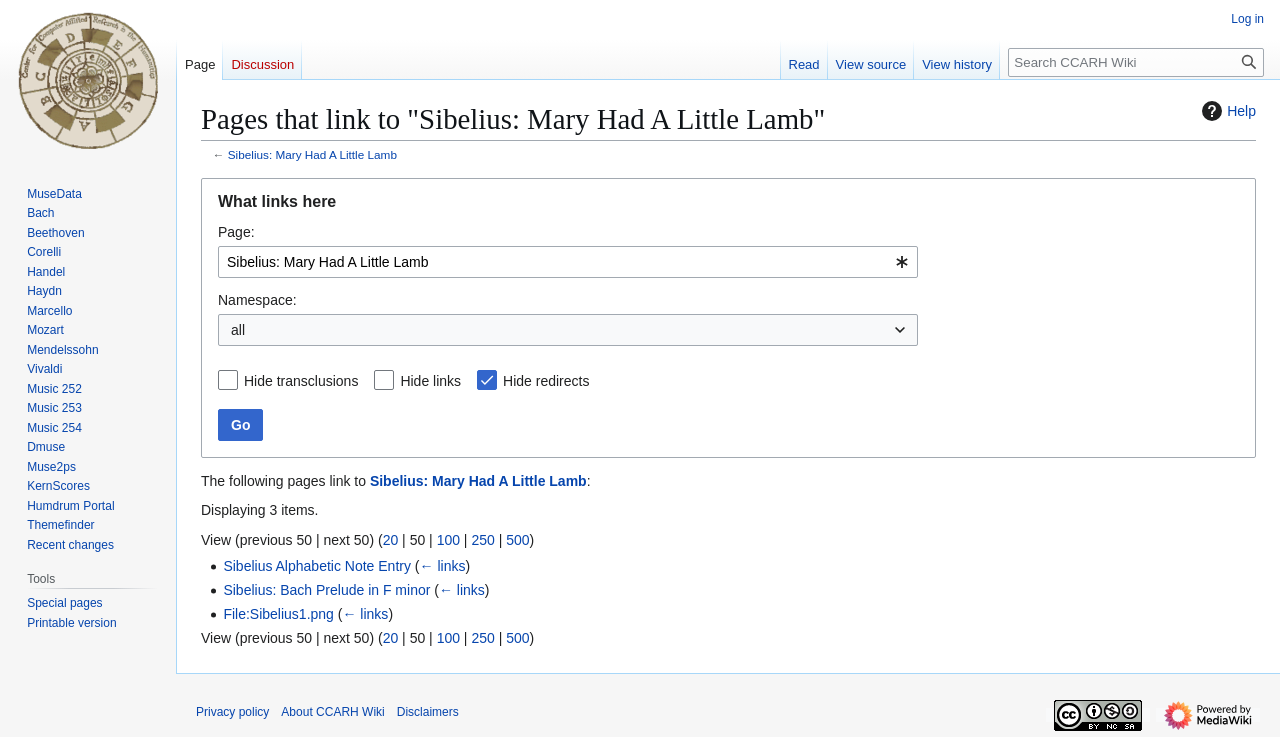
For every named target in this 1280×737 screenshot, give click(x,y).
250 (482, 540)
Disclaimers (428, 712)
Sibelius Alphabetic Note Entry (317, 566)
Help (1226, 111)
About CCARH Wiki (332, 712)
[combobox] (568, 262)
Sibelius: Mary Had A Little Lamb (312, 154)
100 (448, 540)
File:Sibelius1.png (278, 614)
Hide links (430, 381)
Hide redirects (546, 381)
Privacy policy (232, 712)
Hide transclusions (301, 381)
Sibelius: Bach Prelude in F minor (326, 590)
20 (391, 540)
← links (443, 566)
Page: (236, 232)
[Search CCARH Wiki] (1136, 62)
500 (517, 540)
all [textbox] (238, 330)
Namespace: (257, 300)
